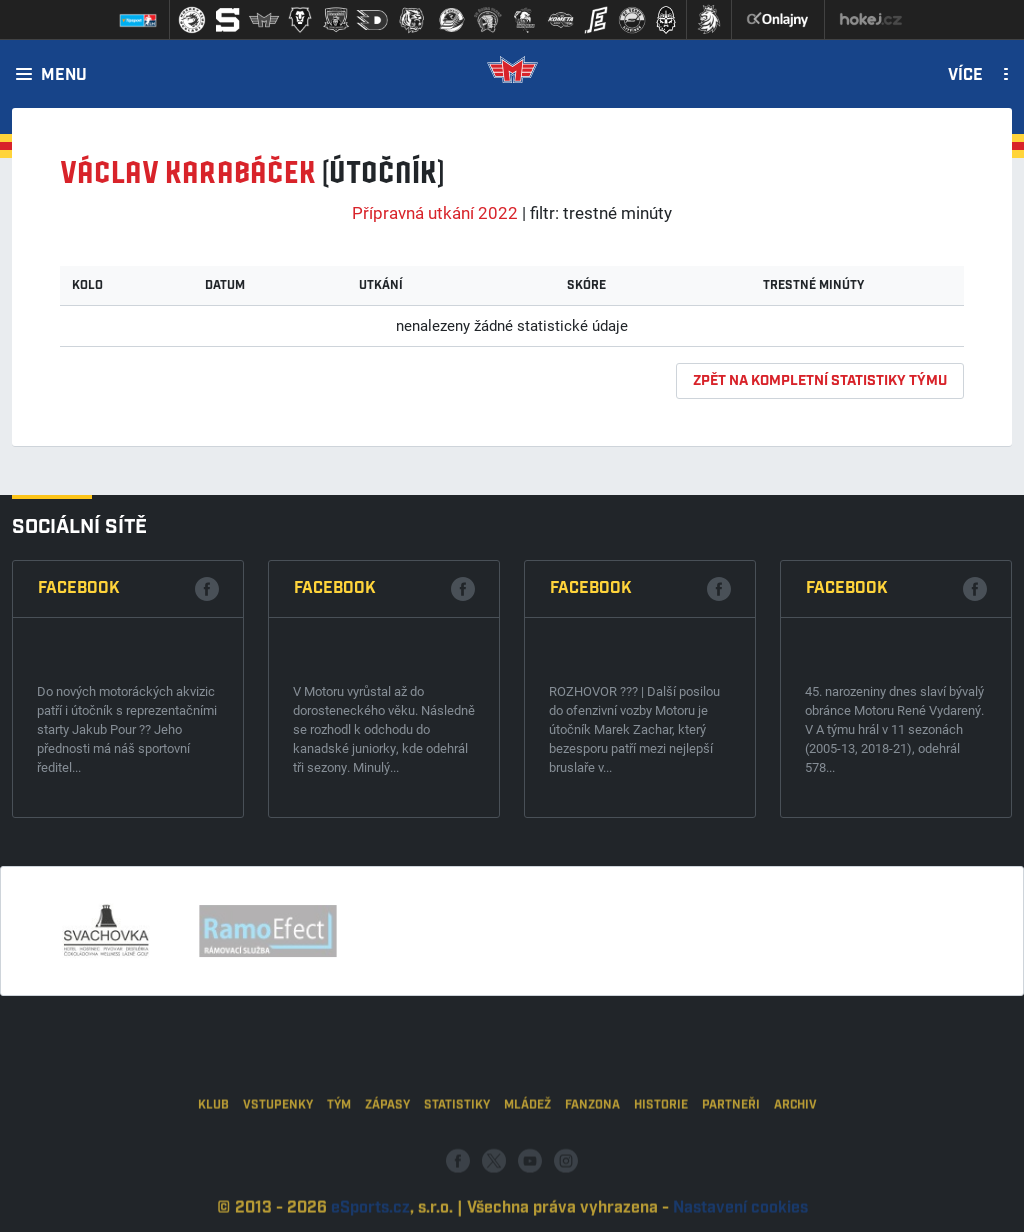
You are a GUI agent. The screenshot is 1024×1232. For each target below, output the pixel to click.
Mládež (527, 1146)
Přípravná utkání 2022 (435, 212)
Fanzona (592, 1146)
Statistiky (457, 1146)
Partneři (731, 1146)
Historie (661, 1146)
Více (965, 76)
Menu (64, 76)
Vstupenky (278, 1146)
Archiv (795, 1146)
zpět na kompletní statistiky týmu (820, 381)
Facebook (79, 588)
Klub (213, 1146)
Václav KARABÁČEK (188, 173)
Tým (339, 1146)
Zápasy (387, 1146)
